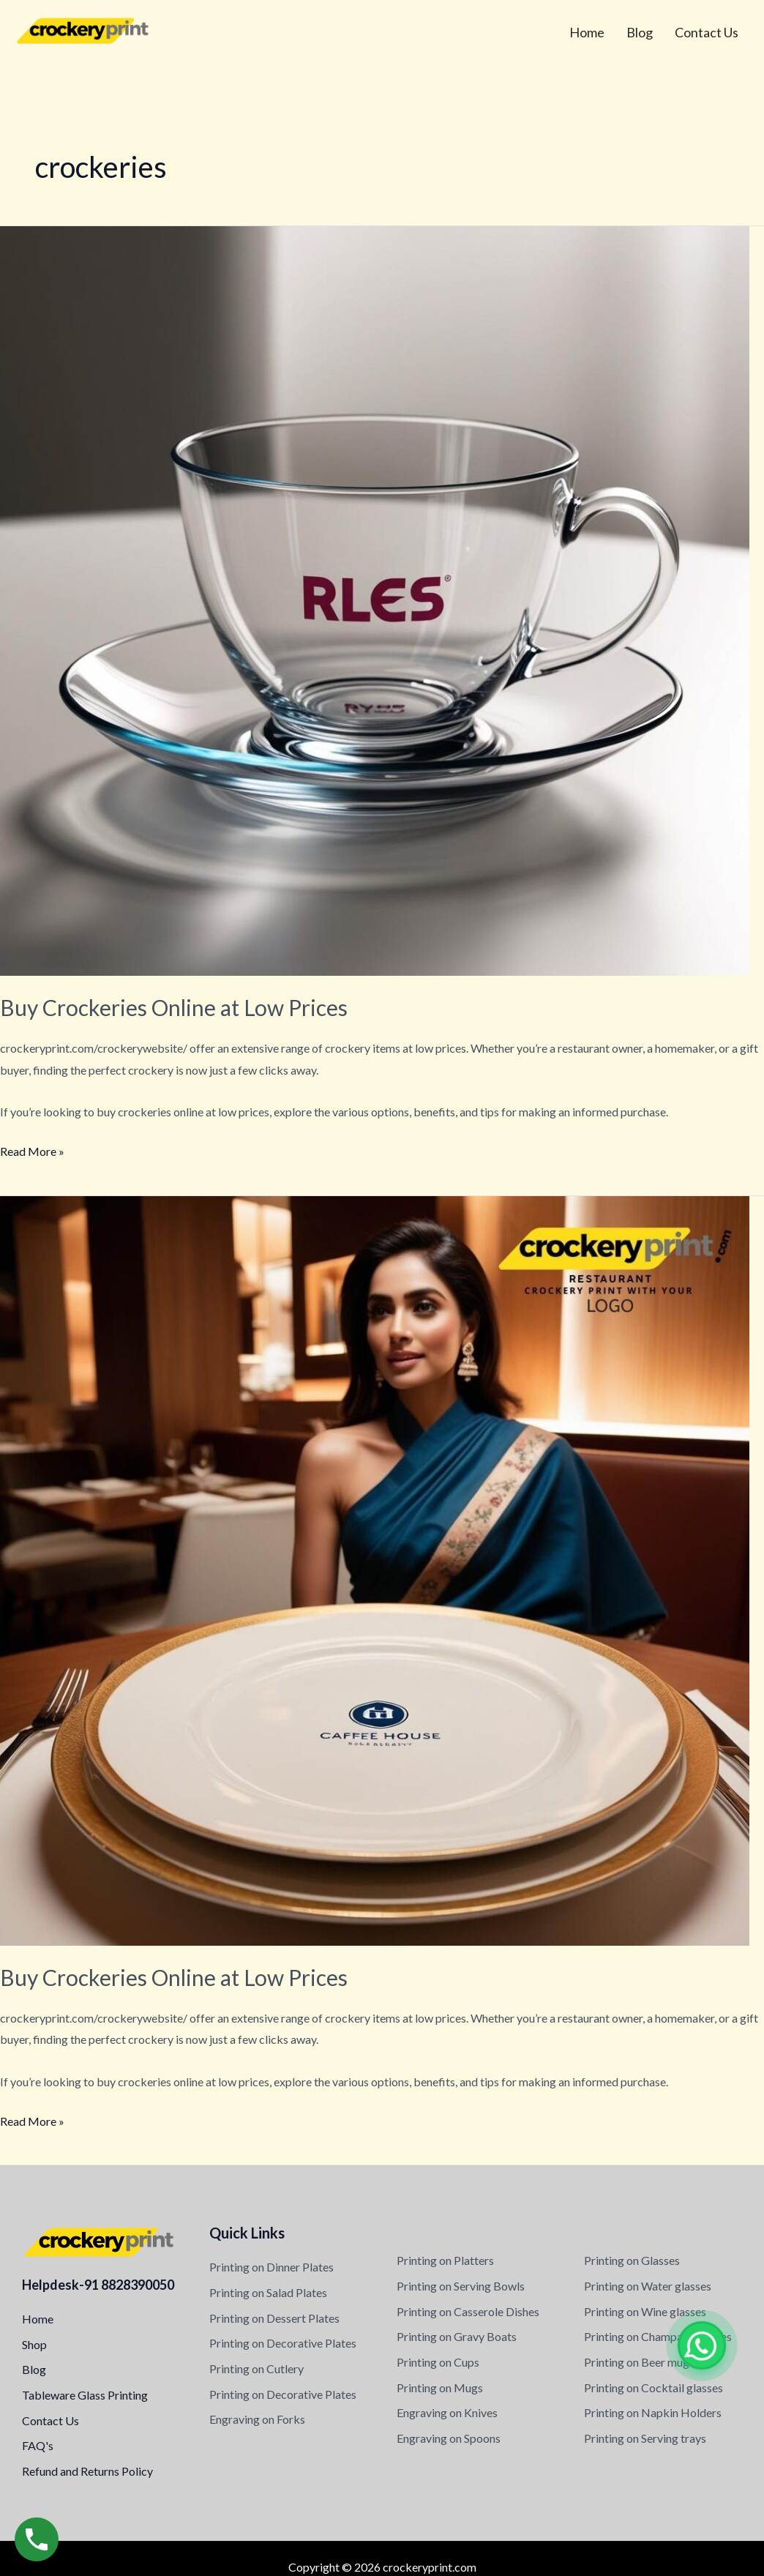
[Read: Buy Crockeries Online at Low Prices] (374, 599)
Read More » (32, 1149)
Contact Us (706, 32)
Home (586, 32)
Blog (639, 32)
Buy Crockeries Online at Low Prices (174, 1007)
